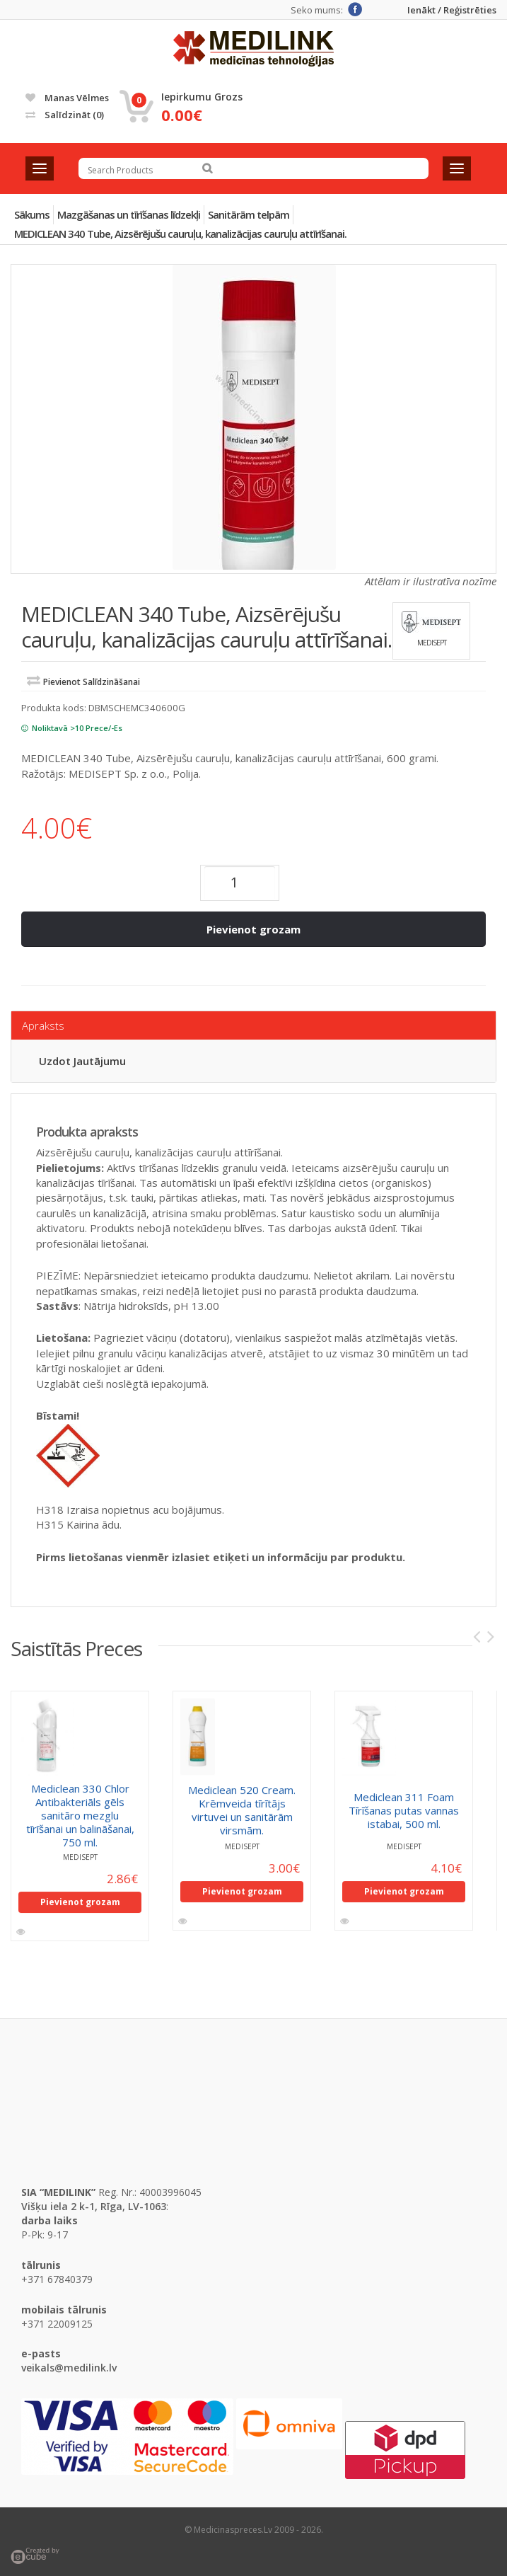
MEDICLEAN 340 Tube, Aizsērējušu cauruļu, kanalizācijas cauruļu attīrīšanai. (180, 233)
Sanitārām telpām (248, 214)
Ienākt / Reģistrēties (451, 10)
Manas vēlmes (67, 97)
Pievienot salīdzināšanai (91, 682)
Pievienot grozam (253, 929)
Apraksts (43, 1025)
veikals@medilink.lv (69, 2367)
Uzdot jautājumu (82, 1061)
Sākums (31, 214)
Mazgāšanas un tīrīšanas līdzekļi (128, 214)
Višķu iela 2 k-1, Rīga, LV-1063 (93, 2206)
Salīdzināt (64, 114)
